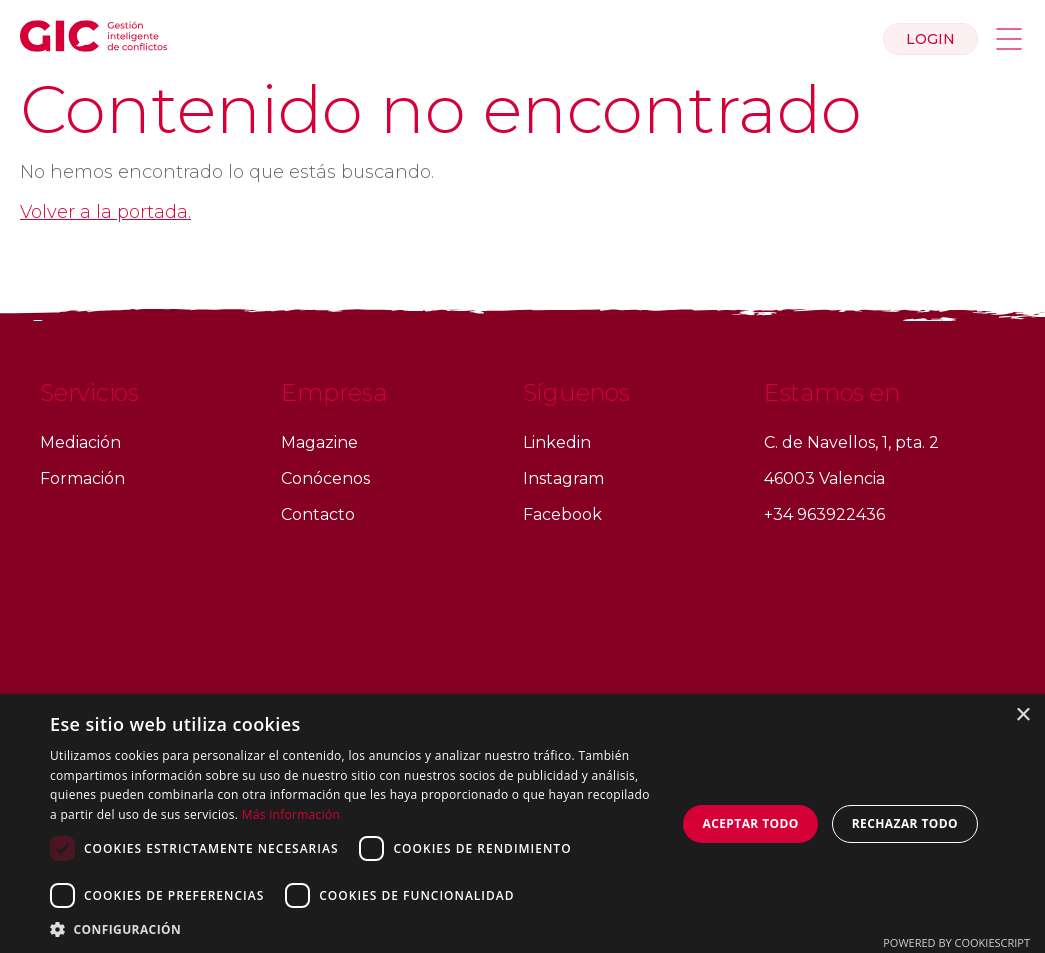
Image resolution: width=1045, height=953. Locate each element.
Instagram (563, 478)
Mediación (80, 442)
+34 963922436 (824, 514)
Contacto (318, 514)
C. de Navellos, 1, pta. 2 (851, 442)
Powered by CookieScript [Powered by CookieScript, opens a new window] (956, 942)
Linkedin (557, 442)
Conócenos (325, 478)
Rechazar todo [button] (905, 823)
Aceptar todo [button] (751, 823)
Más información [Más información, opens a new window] (291, 814)
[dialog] (522, 823)
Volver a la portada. (105, 212)
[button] (354, 928)
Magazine (319, 442)
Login (930, 39)
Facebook (562, 514)
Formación (82, 478)
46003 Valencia (824, 478)
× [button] (1022, 715)
